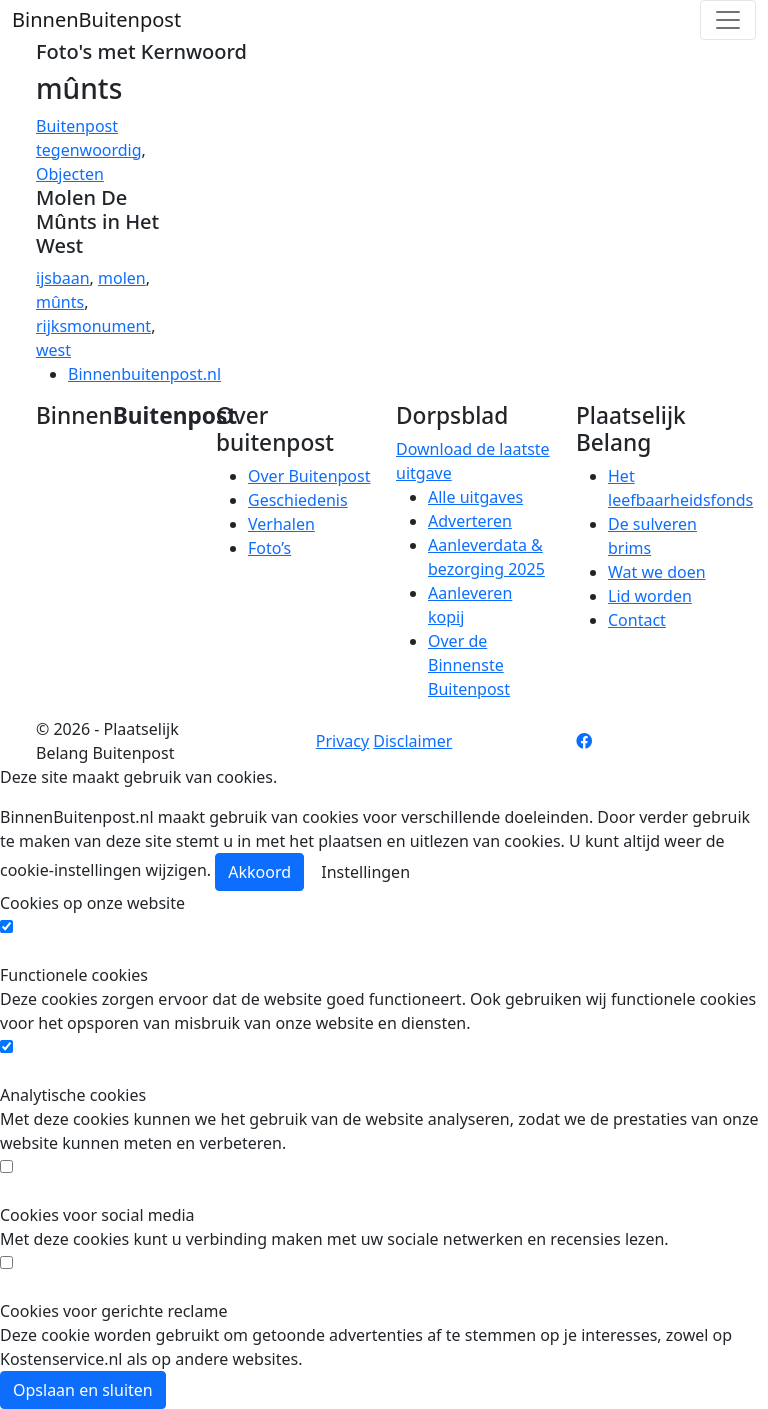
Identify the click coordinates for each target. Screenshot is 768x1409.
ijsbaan (63, 278)
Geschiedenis (298, 500)
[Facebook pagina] (584, 741)
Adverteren (470, 521)
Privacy (342, 741)
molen (122, 278)
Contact (637, 620)
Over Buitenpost (309, 476)
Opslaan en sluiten (83, 1390)
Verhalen (281, 524)
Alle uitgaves (475, 497)
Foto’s (269, 548)
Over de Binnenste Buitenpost (469, 665)
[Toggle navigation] (728, 20)
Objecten (70, 174)
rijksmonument (93, 326)
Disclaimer (412, 741)
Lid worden (650, 596)
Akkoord (259, 872)
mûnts (60, 302)
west (53, 350)
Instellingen (365, 872)
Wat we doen (657, 572)
